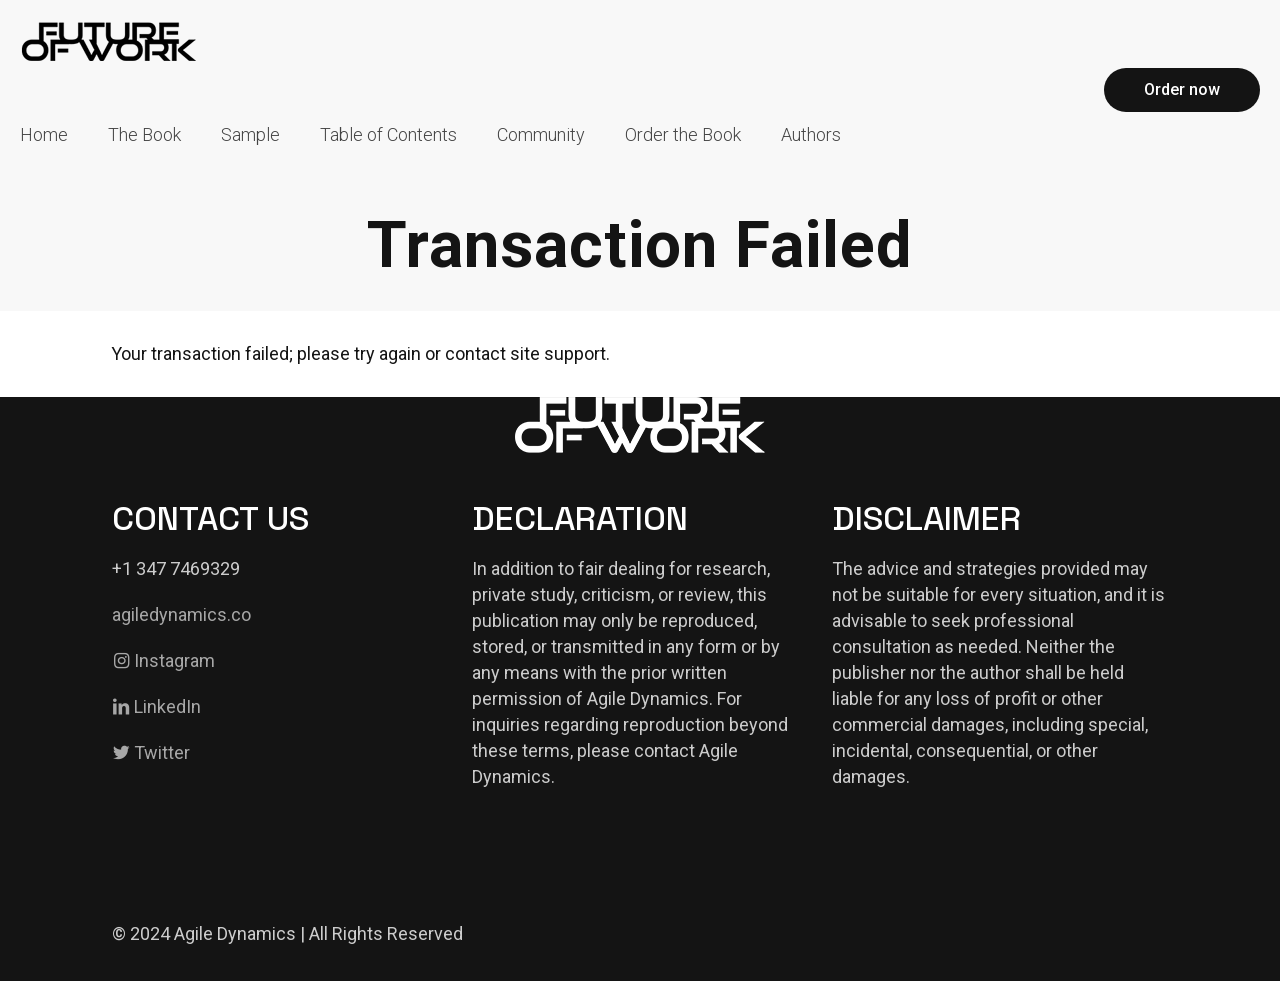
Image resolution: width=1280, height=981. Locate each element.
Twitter (151, 752)
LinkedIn (156, 706)
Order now (1182, 89)
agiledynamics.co (181, 614)
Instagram (163, 660)
